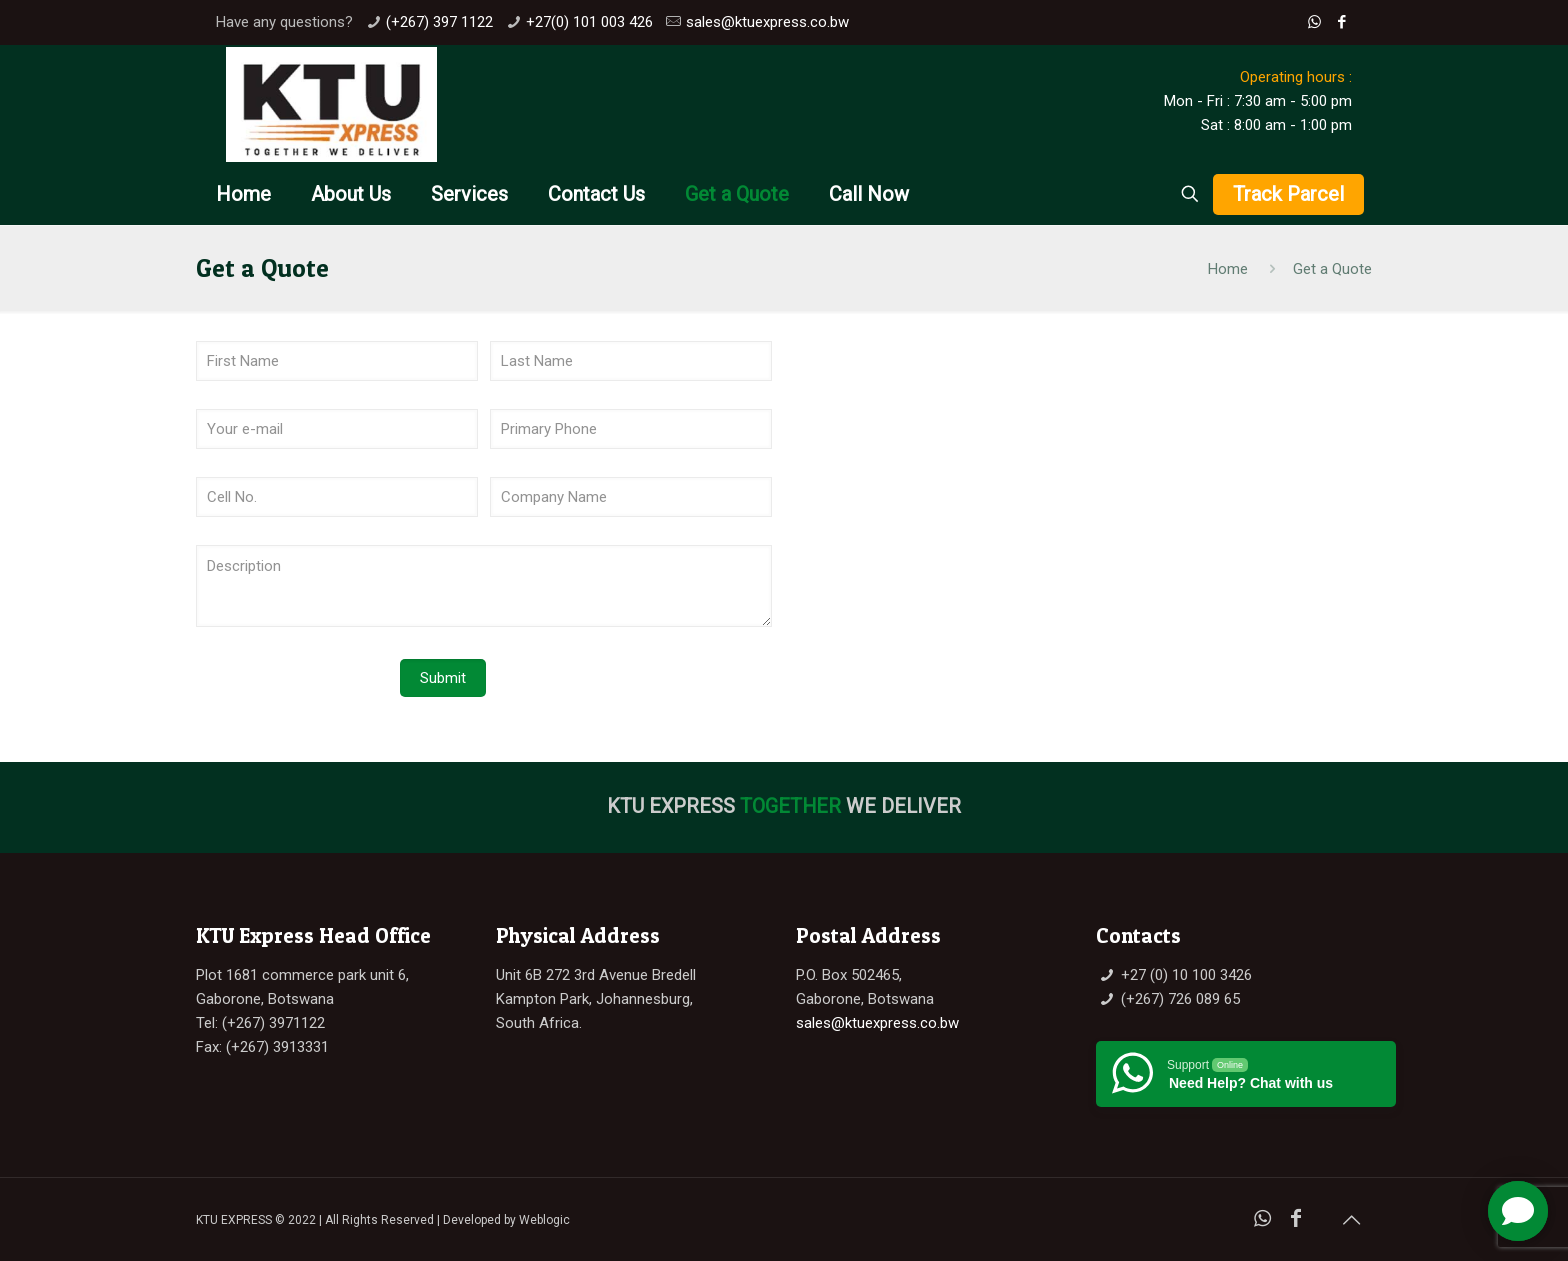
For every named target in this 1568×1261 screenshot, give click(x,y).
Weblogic (544, 1220)
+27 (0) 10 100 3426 (1186, 975)
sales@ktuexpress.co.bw (767, 22)
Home (1228, 269)
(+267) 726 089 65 (1180, 999)
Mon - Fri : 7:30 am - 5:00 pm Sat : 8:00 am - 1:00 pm (1258, 101)
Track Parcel (1288, 194)
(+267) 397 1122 (439, 22)
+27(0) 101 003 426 (589, 22)
